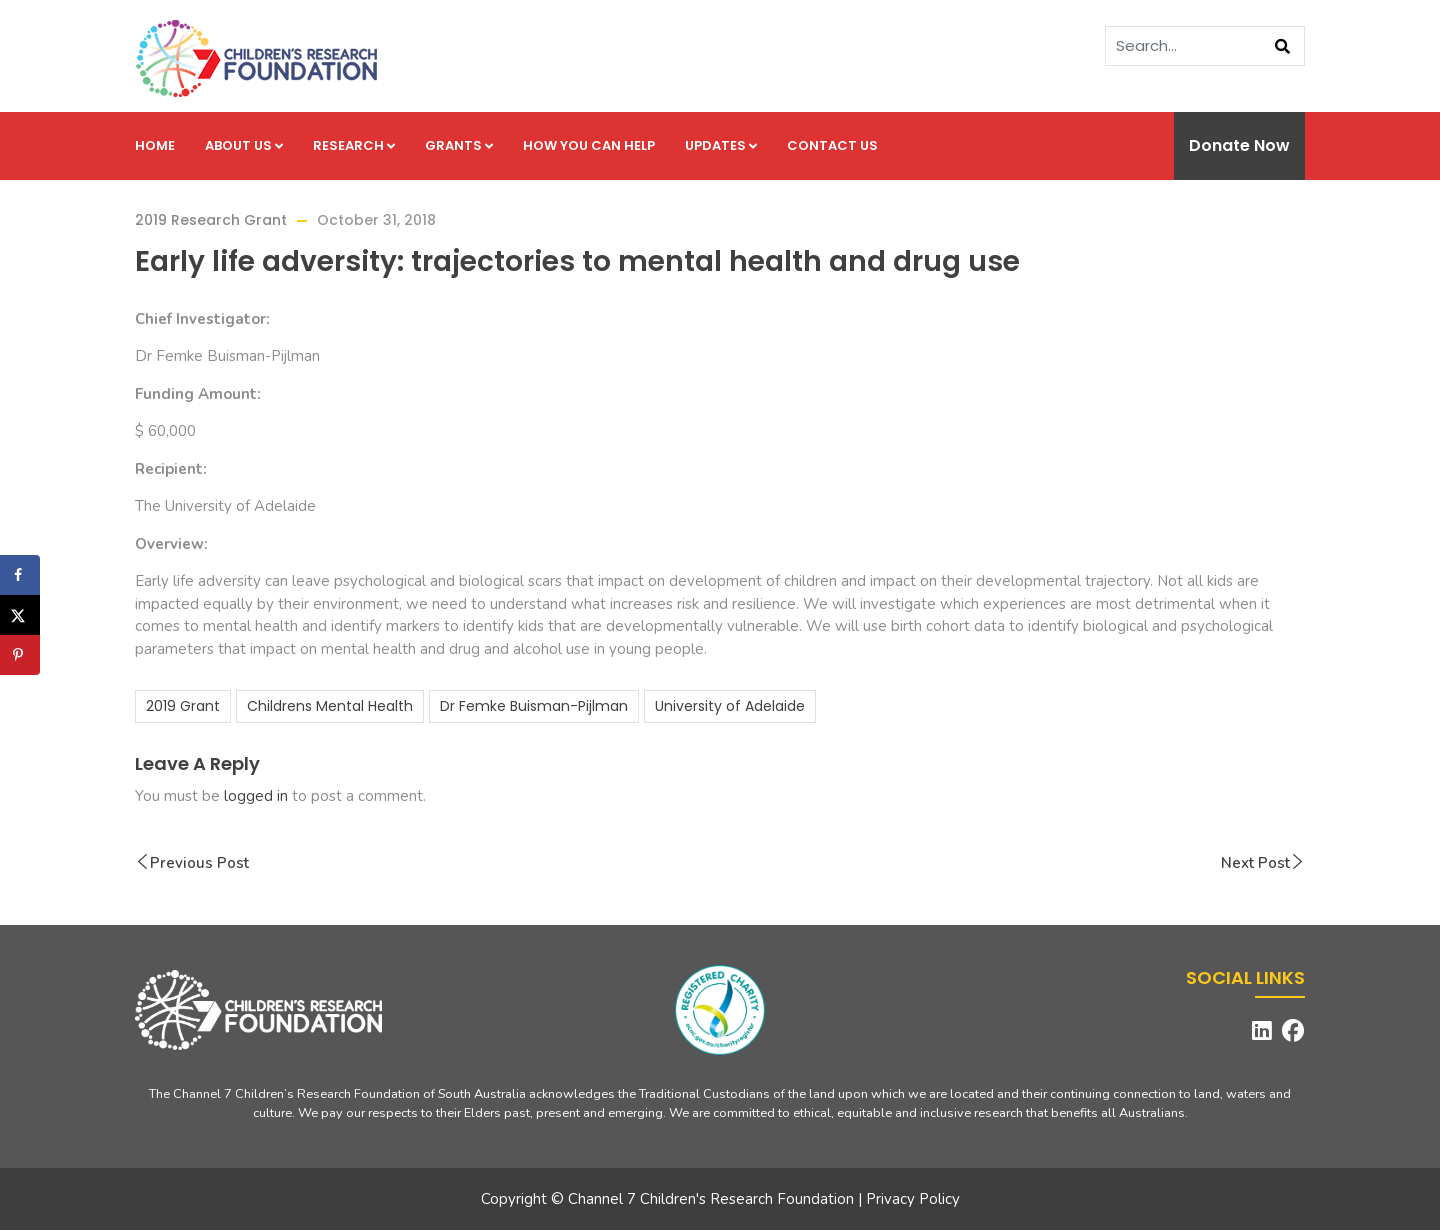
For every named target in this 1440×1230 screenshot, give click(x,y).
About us (244, 145)
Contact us (832, 145)
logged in (256, 796)
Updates (721, 145)
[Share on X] (20, 615)
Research (354, 145)
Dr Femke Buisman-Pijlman (534, 706)
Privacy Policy (913, 1199)
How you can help (589, 145)
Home (155, 145)
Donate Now (1239, 145)
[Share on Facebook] (20, 575)
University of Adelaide (730, 706)
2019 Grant (183, 706)
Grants (459, 145)
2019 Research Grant (211, 220)
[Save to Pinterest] (20, 655)
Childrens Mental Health (330, 706)
